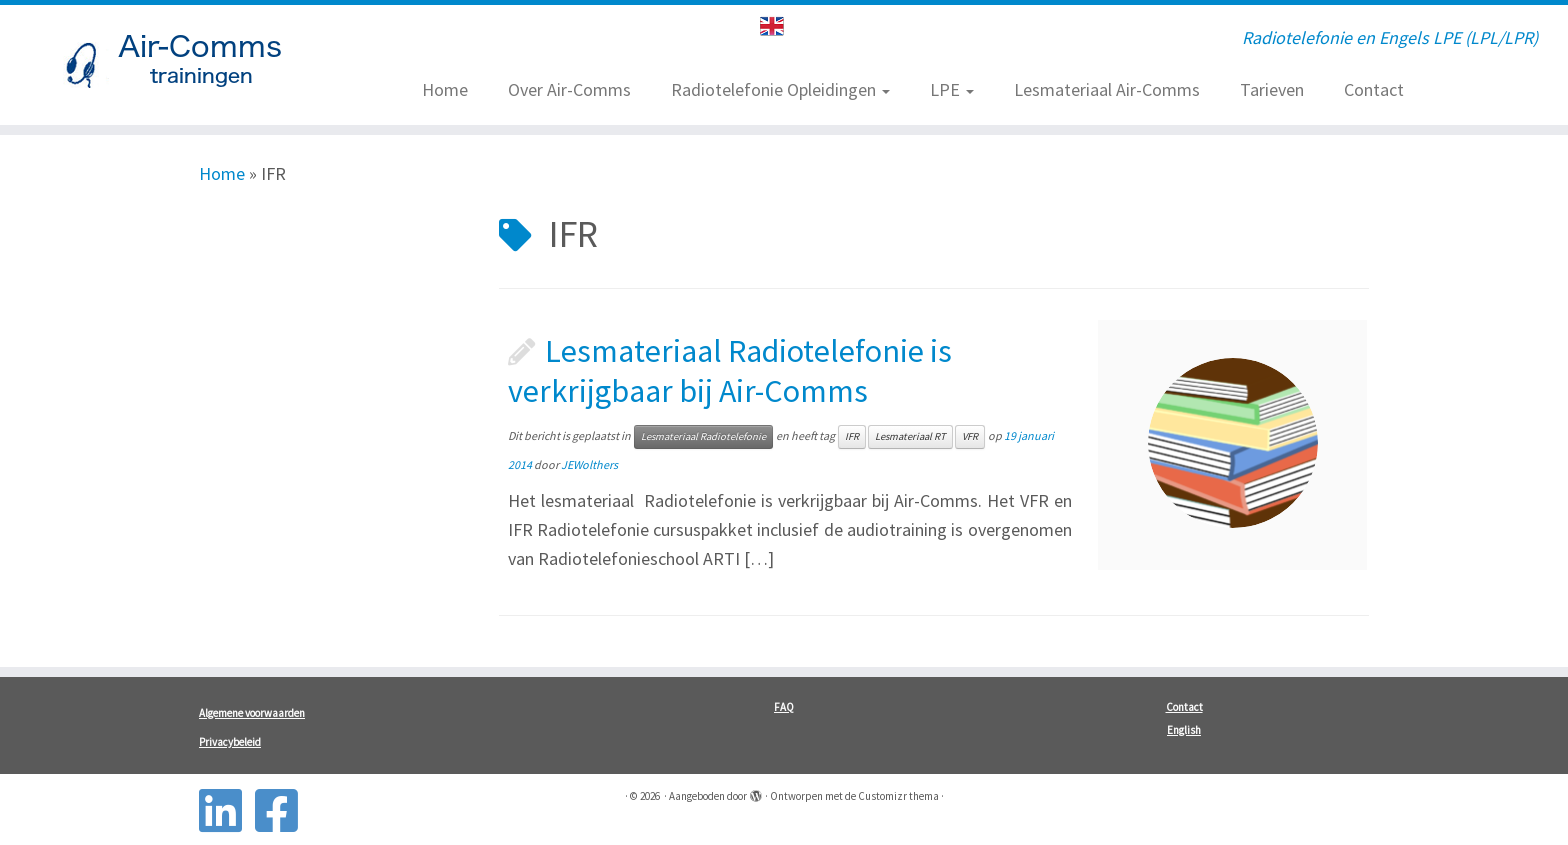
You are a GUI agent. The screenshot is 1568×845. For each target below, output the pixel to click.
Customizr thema (898, 796)
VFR (970, 436)
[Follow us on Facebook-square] (283, 810)
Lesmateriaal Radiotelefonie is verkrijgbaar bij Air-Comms (730, 371)
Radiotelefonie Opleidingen (780, 89)
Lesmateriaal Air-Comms (1107, 89)
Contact (1374, 89)
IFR (852, 436)
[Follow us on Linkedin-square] (227, 810)
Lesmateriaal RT (910, 436)
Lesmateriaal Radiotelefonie (703, 436)
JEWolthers (589, 464)
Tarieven (1272, 89)
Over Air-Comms (569, 89)
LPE (952, 89)
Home (445, 89)
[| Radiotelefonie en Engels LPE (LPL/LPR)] (181, 65)
